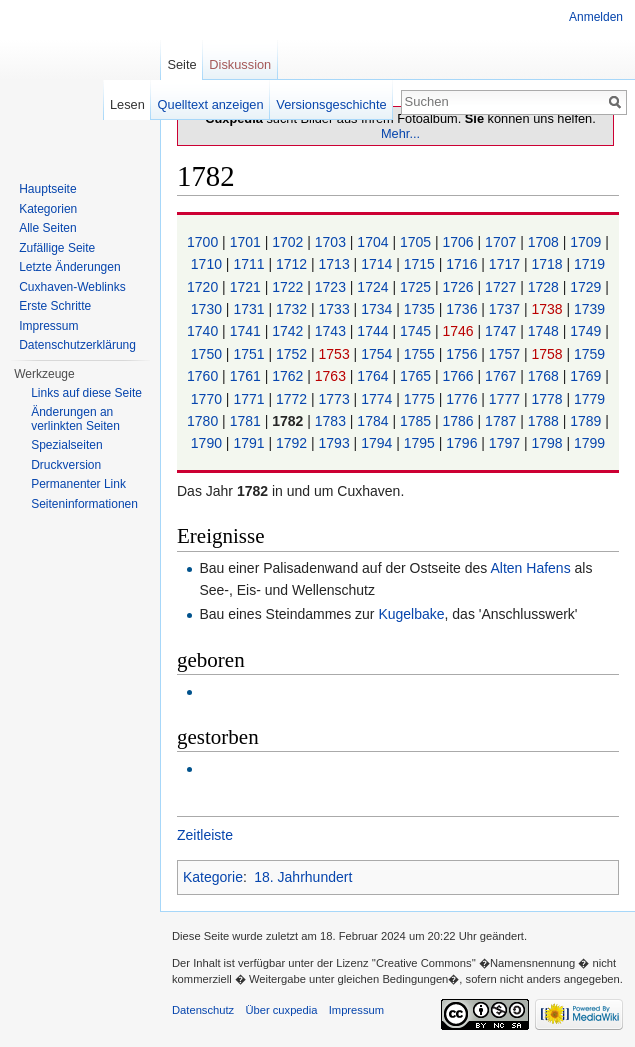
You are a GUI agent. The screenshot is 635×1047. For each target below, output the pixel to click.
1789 (587, 421)
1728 (545, 287)
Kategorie (213, 877)
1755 (421, 354)
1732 (293, 309)
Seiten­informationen (84, 504)
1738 (548, 309)
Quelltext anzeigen (211, 104)
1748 (545, 331)
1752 (293, 354)
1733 (336, 309)
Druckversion (66, 465)
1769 (587, 376)
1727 (502, 287)
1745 (417, 331)
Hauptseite (47, 189)
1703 (332, 242)
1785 (417, 421)
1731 (250, 309)
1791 (250, 443)
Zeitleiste (205, 835)
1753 (336, 354)
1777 (506, 399)
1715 (421, 264)
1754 (378, 354)
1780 (204, 421)
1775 (421, 399)
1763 (332, 376)
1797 (506, 443)
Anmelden (596, 17)
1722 (289, 287)
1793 (336, 443)
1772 (293, 399)
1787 (502, 421)
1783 (332, 421)
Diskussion (240, 64)
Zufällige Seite (57, 248)
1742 (289, 331)
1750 (208, 354)
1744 (374, 331)
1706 (460, 242)
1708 (545, 242)
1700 (204, 242)
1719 (589, 264)
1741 (247, 331)
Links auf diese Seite (86, 393)
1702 (289, 242)
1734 (378, 309)
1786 (460, 421)
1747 (502, 331)
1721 (247, 287)
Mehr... (400, 133)
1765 (417, 376)
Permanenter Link (78, 484)
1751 (250, 354)
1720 (204, 287)
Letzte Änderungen (69, 267)
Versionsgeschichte (331, 104)
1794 (378, 443)
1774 (378, 399)
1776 (463, 399)
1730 (208, 309)
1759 (589, 354)
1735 (421, 309)
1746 (460, 331)
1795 (421, 443)
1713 (336, 264)
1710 (208, 264)
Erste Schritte (55, 306)
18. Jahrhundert (303, 877)
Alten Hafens (530, 568)
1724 (374, 287)
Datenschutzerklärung (77, 345)
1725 (417, 287)
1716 (463, 264)
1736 (463, 309)
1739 (589, 309)
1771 (250, 399)
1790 (208, 443)
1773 (336, 399)
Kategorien (48, 209)
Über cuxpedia (281, 1010)
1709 (587, 242)
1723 (332, 287)
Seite (181, 64)
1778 (548, 399)
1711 (250, 264)
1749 (587, 331)
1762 (289, 376)
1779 (589, 399)
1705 (417, 242)
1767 (502, 376)
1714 (378, 264)
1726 (460, 287)
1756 (463, 354)
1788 (545, 421)
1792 (293, 443)
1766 (460, 376)
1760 (204, 376)
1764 (374, 376)
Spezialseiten (66, 445)
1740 (204, 331)
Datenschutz (203, 1010)
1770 (208, 399)
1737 (506, 309)
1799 (589, 443)
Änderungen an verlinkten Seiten (75, 419)
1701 (247, 242)
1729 (587, 287)
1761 (247, 376)
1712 (293, 264)
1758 (548, 354)
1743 (332, 331)
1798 (548, 443)
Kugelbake (411, 614)
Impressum (48, 326)
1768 (545, 376)
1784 (374, 421)
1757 (506, 354)
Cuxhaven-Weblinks (72, 287)
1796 (463, 443)
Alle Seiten (47, 228)
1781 (247, 421)
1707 (502, 242)
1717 (506, 264)
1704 (374, 242)
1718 (548, 264)
